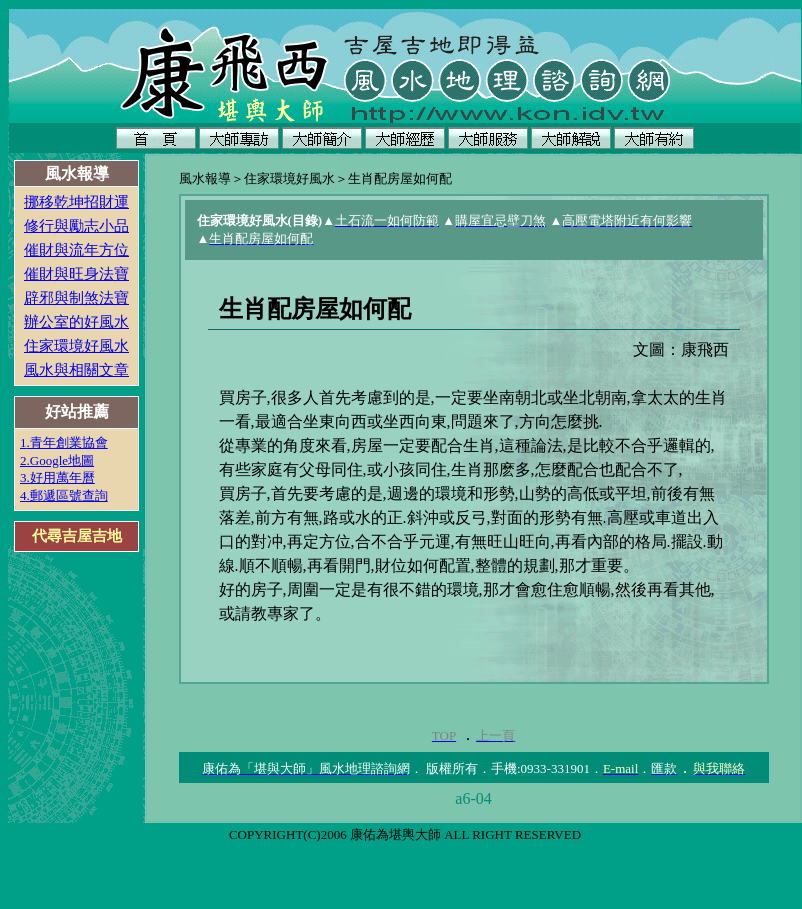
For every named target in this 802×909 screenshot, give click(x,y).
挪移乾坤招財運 (76, 202)
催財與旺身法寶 (76, 274)
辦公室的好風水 (76, 322)
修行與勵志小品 (76, 226)
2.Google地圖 (57, 460)
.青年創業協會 (67, 442)
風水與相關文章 (76, 370)
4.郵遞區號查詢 (64, 495)
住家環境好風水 (76, 346)
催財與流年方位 (76, 250)
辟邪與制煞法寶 (76, 298)
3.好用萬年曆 (57, 477)
